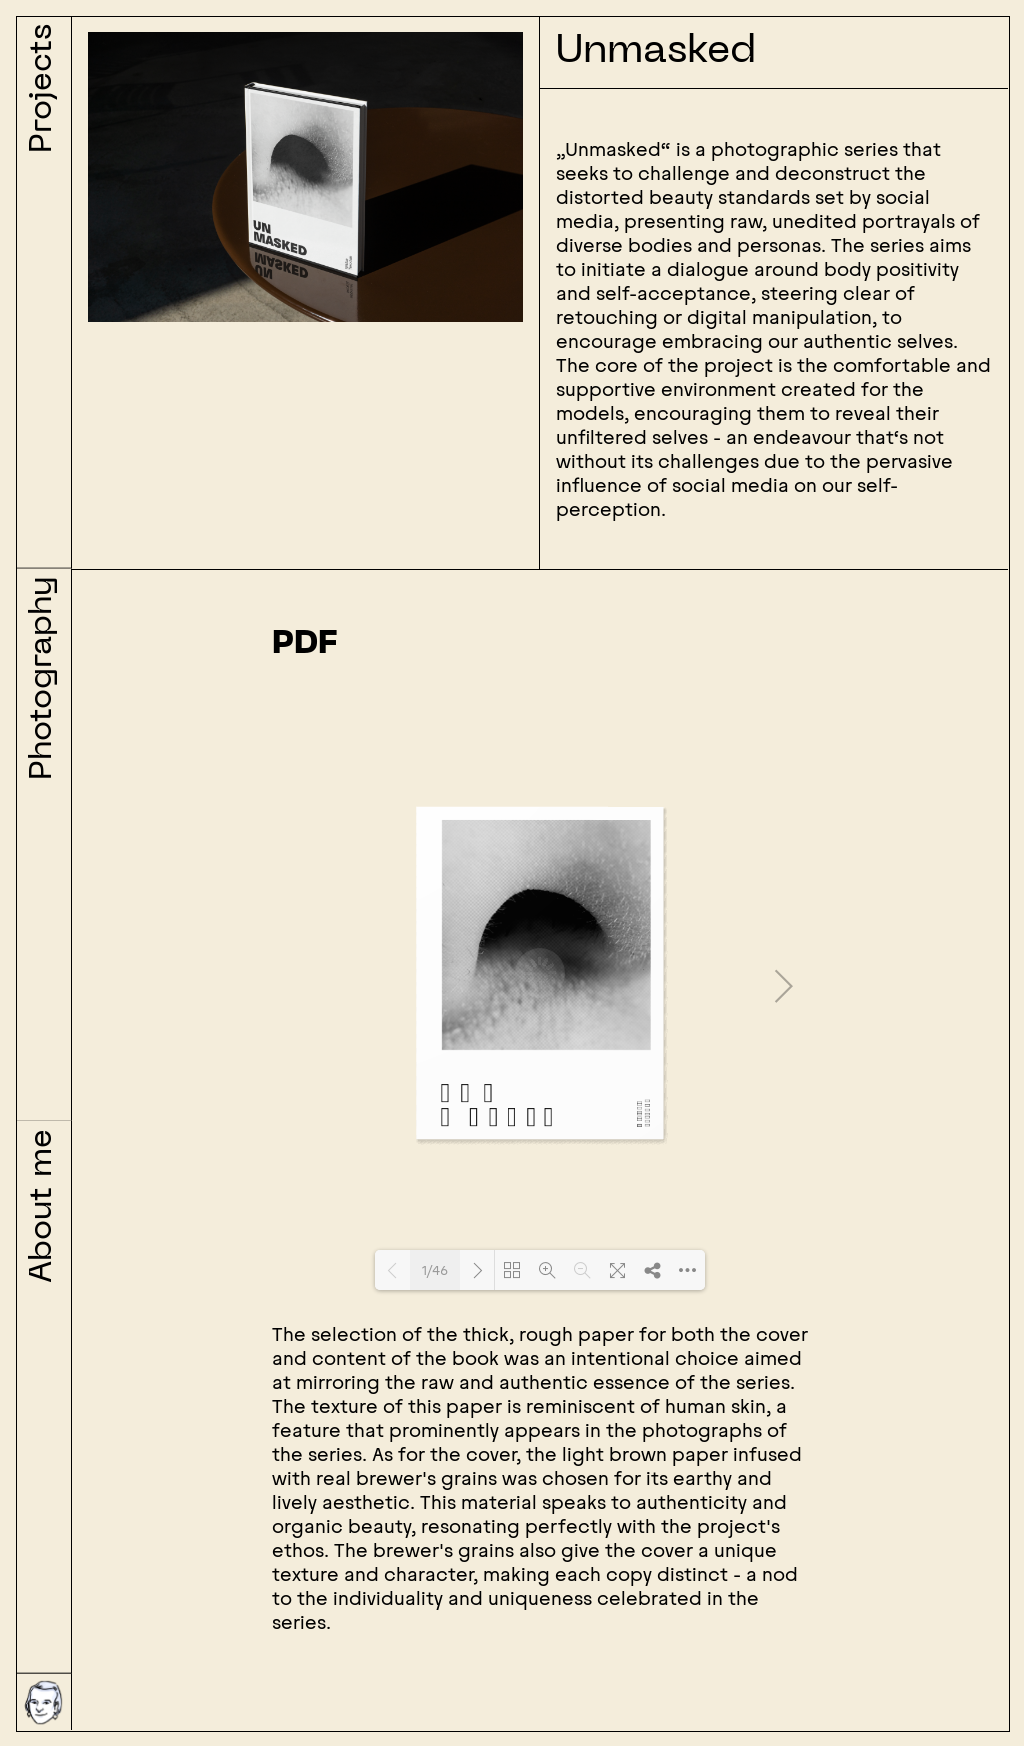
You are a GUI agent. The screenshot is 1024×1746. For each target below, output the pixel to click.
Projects (42, 88)
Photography (42, 678)
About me (42, 1206)
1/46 (435, 1270)
